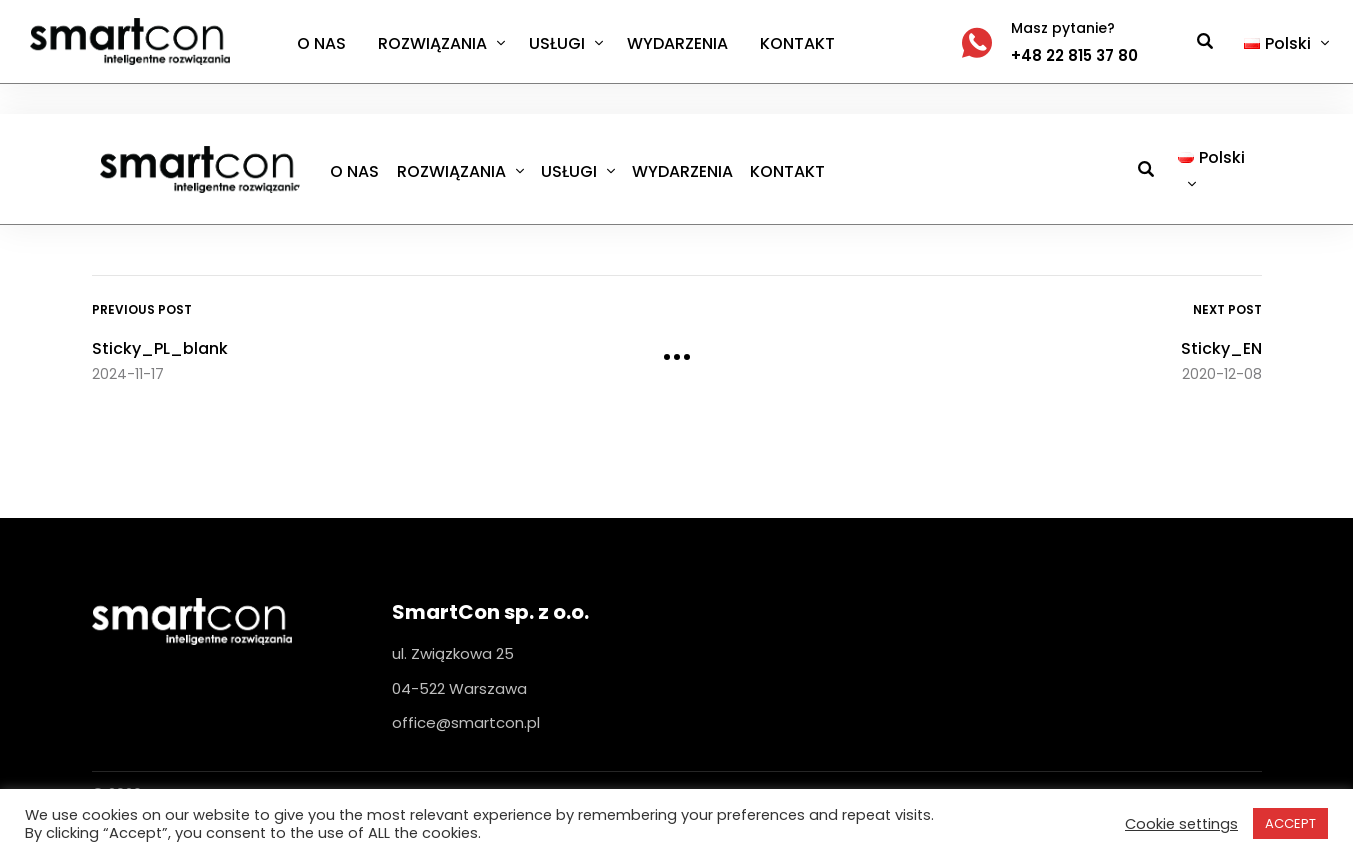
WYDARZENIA (677, 43)
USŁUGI (557, 43)
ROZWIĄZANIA (432, 43)
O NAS (321, 43)
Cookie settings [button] (1181, 824)
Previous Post (142, 309)
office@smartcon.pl (466, 722)
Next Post (1227, 309)
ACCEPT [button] (1290, 823)
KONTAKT (797, 43)
